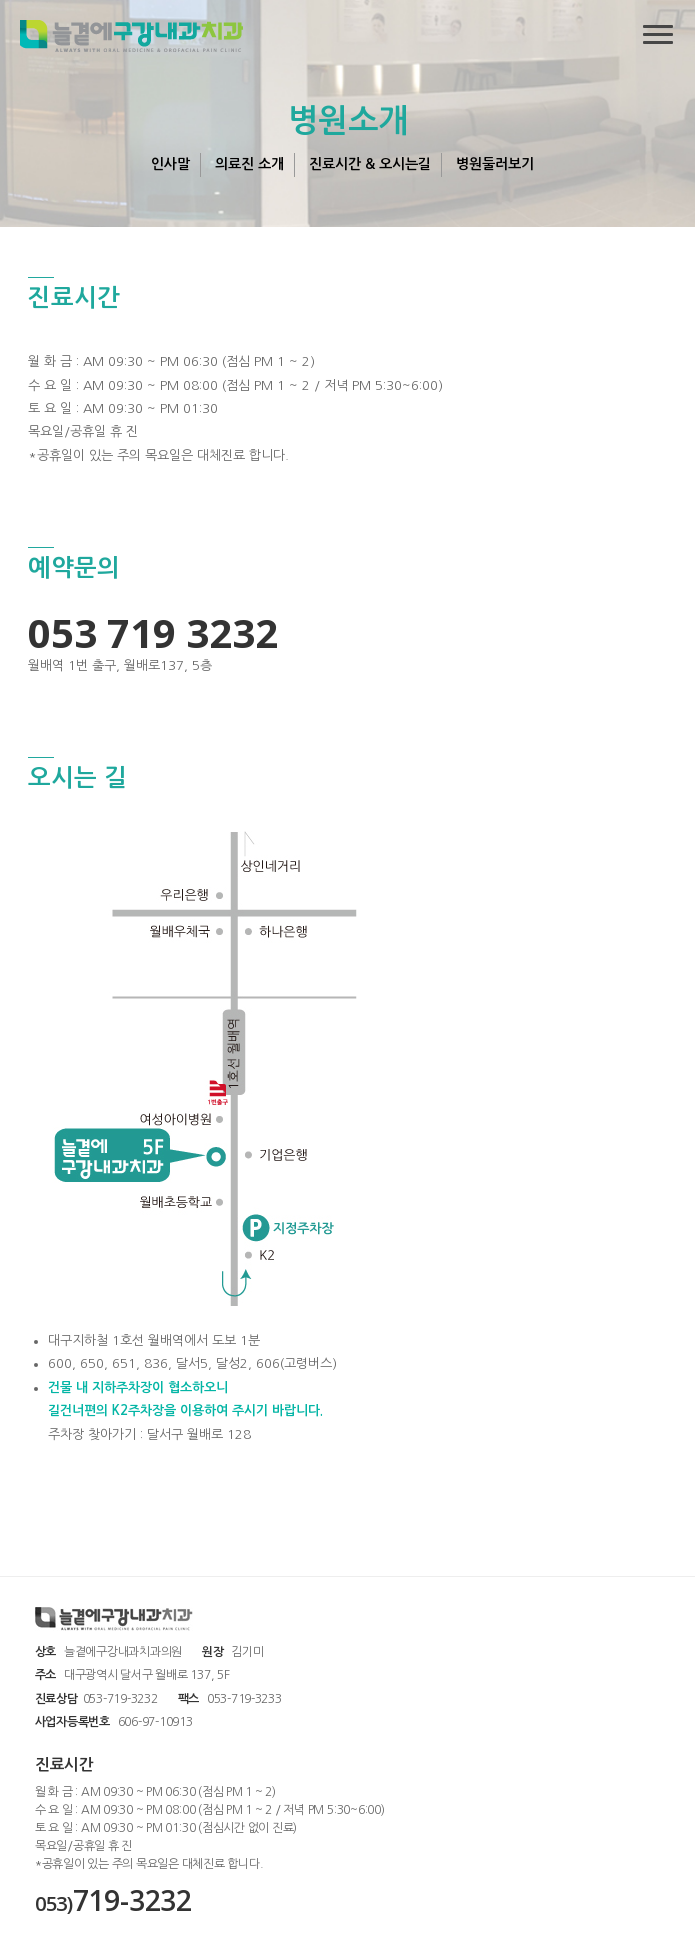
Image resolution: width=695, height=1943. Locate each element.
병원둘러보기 (495, 164)
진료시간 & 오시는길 (370, 164)
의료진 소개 (249, 164)
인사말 (170, 164)
